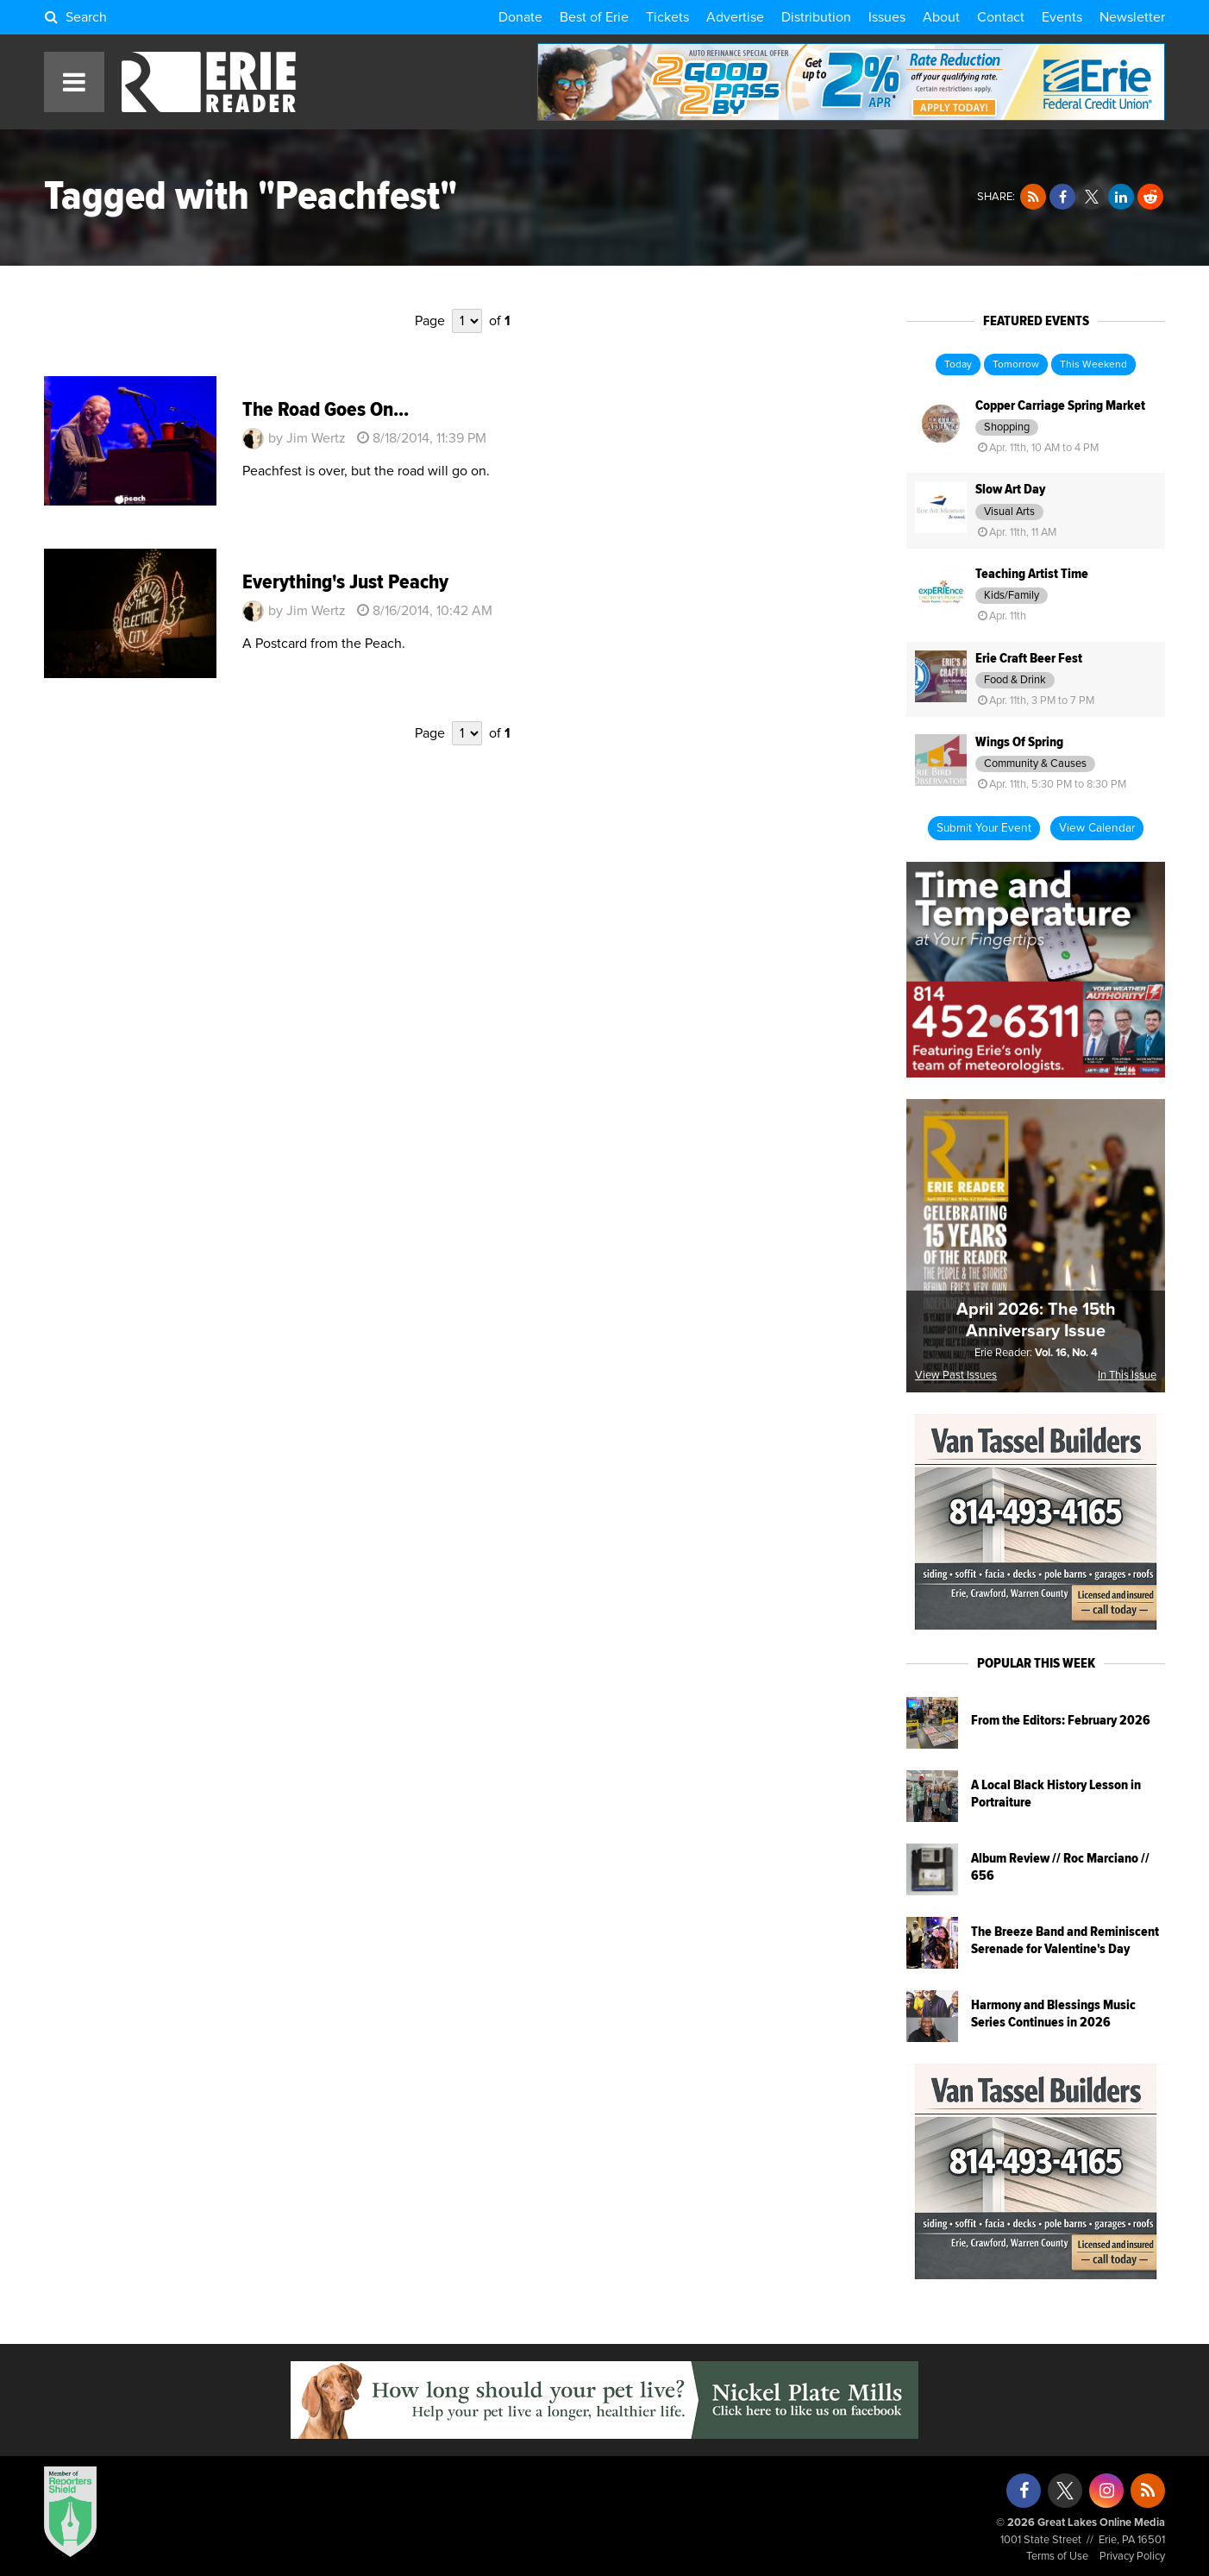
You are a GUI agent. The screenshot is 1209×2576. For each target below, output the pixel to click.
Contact (1000, 17)
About (941, 17)
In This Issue (1127, 1375)
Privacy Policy (1132, 2556)
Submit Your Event (984, 828)
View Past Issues (956, 1375)
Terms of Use (1057, 2556)
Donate (520, 17)
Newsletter (1132, 17)
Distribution (816, 17)
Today (958, 365)
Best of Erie (594, 17)
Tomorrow (1016, 365)
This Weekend (1093, 365)
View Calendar (1097, 828)
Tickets (667, 17)
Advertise (735, 17)
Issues (886, 17)
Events (1062, 17)
